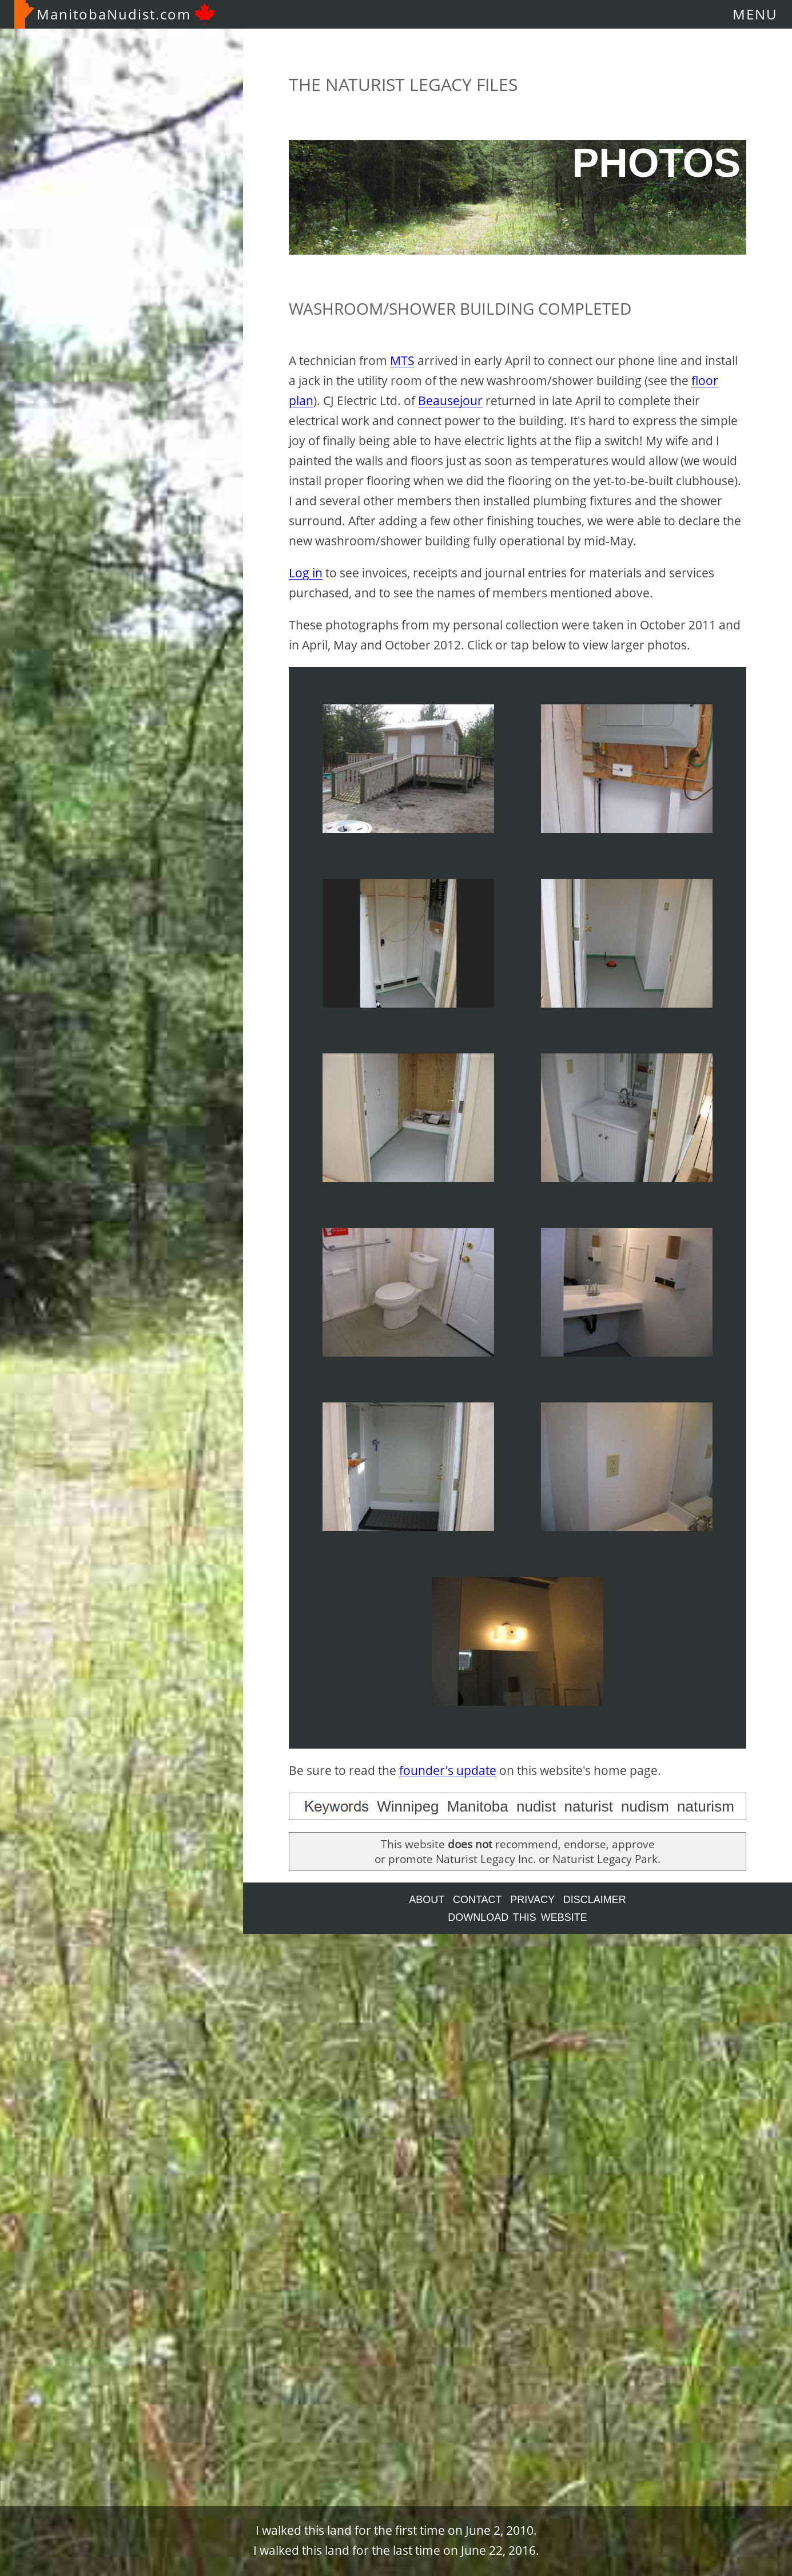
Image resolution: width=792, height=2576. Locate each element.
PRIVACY (532, 1899)
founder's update (447, 1770)
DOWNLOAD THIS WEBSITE (517, 1917)
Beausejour (450, 401)
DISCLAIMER (594, 1899)
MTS (402, 360)
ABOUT (426, 1899)
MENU (755, 14)
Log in (306, 573)
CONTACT (477, 1899)
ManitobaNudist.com (115, 14)
